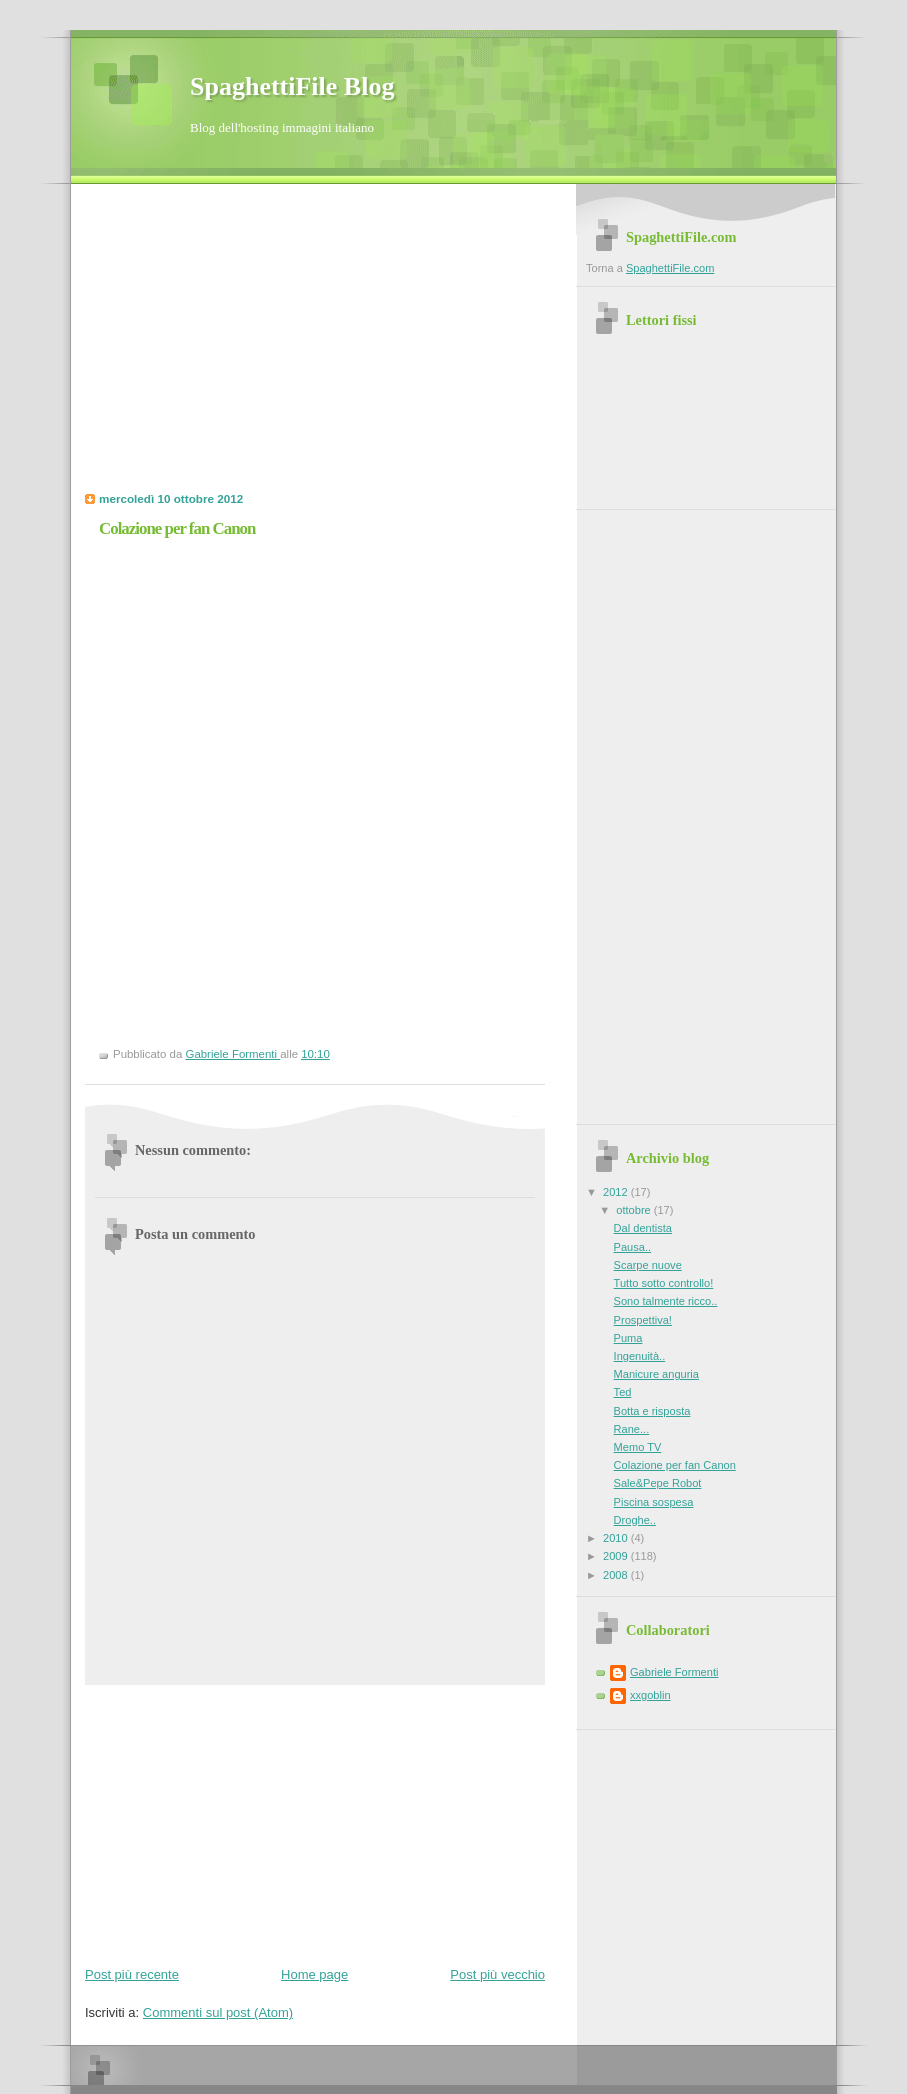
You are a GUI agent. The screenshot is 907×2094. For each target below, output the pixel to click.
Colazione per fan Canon (675, 1465)
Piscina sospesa (654, 1502)
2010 (617, 1538)
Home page (314, 1974)
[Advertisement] (253, 344)
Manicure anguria (656, 1374)
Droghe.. (635, 1520)
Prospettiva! (643, 1320)
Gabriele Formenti (674, 1672)
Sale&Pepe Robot (658, 1483)
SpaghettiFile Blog (292, 86)
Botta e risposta (652, 1411)
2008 (617, 1575)
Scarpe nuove (648, 1265)
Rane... (632, 1429)
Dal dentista (643, 1228)
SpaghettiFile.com (670, 268)
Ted (623, 1392)
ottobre (634, 1210)
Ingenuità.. (640, 1356)
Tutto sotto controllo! (664, 1283)
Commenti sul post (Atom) (218, 2012)
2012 (617, 1192)
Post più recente (132, 1974)
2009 (617, 1556)
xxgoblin (650, 1695)
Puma (628, 1338)
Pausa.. (632, 1247)
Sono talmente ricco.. (666, 1301)
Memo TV (638, 1447)
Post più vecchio (497, 1974)
